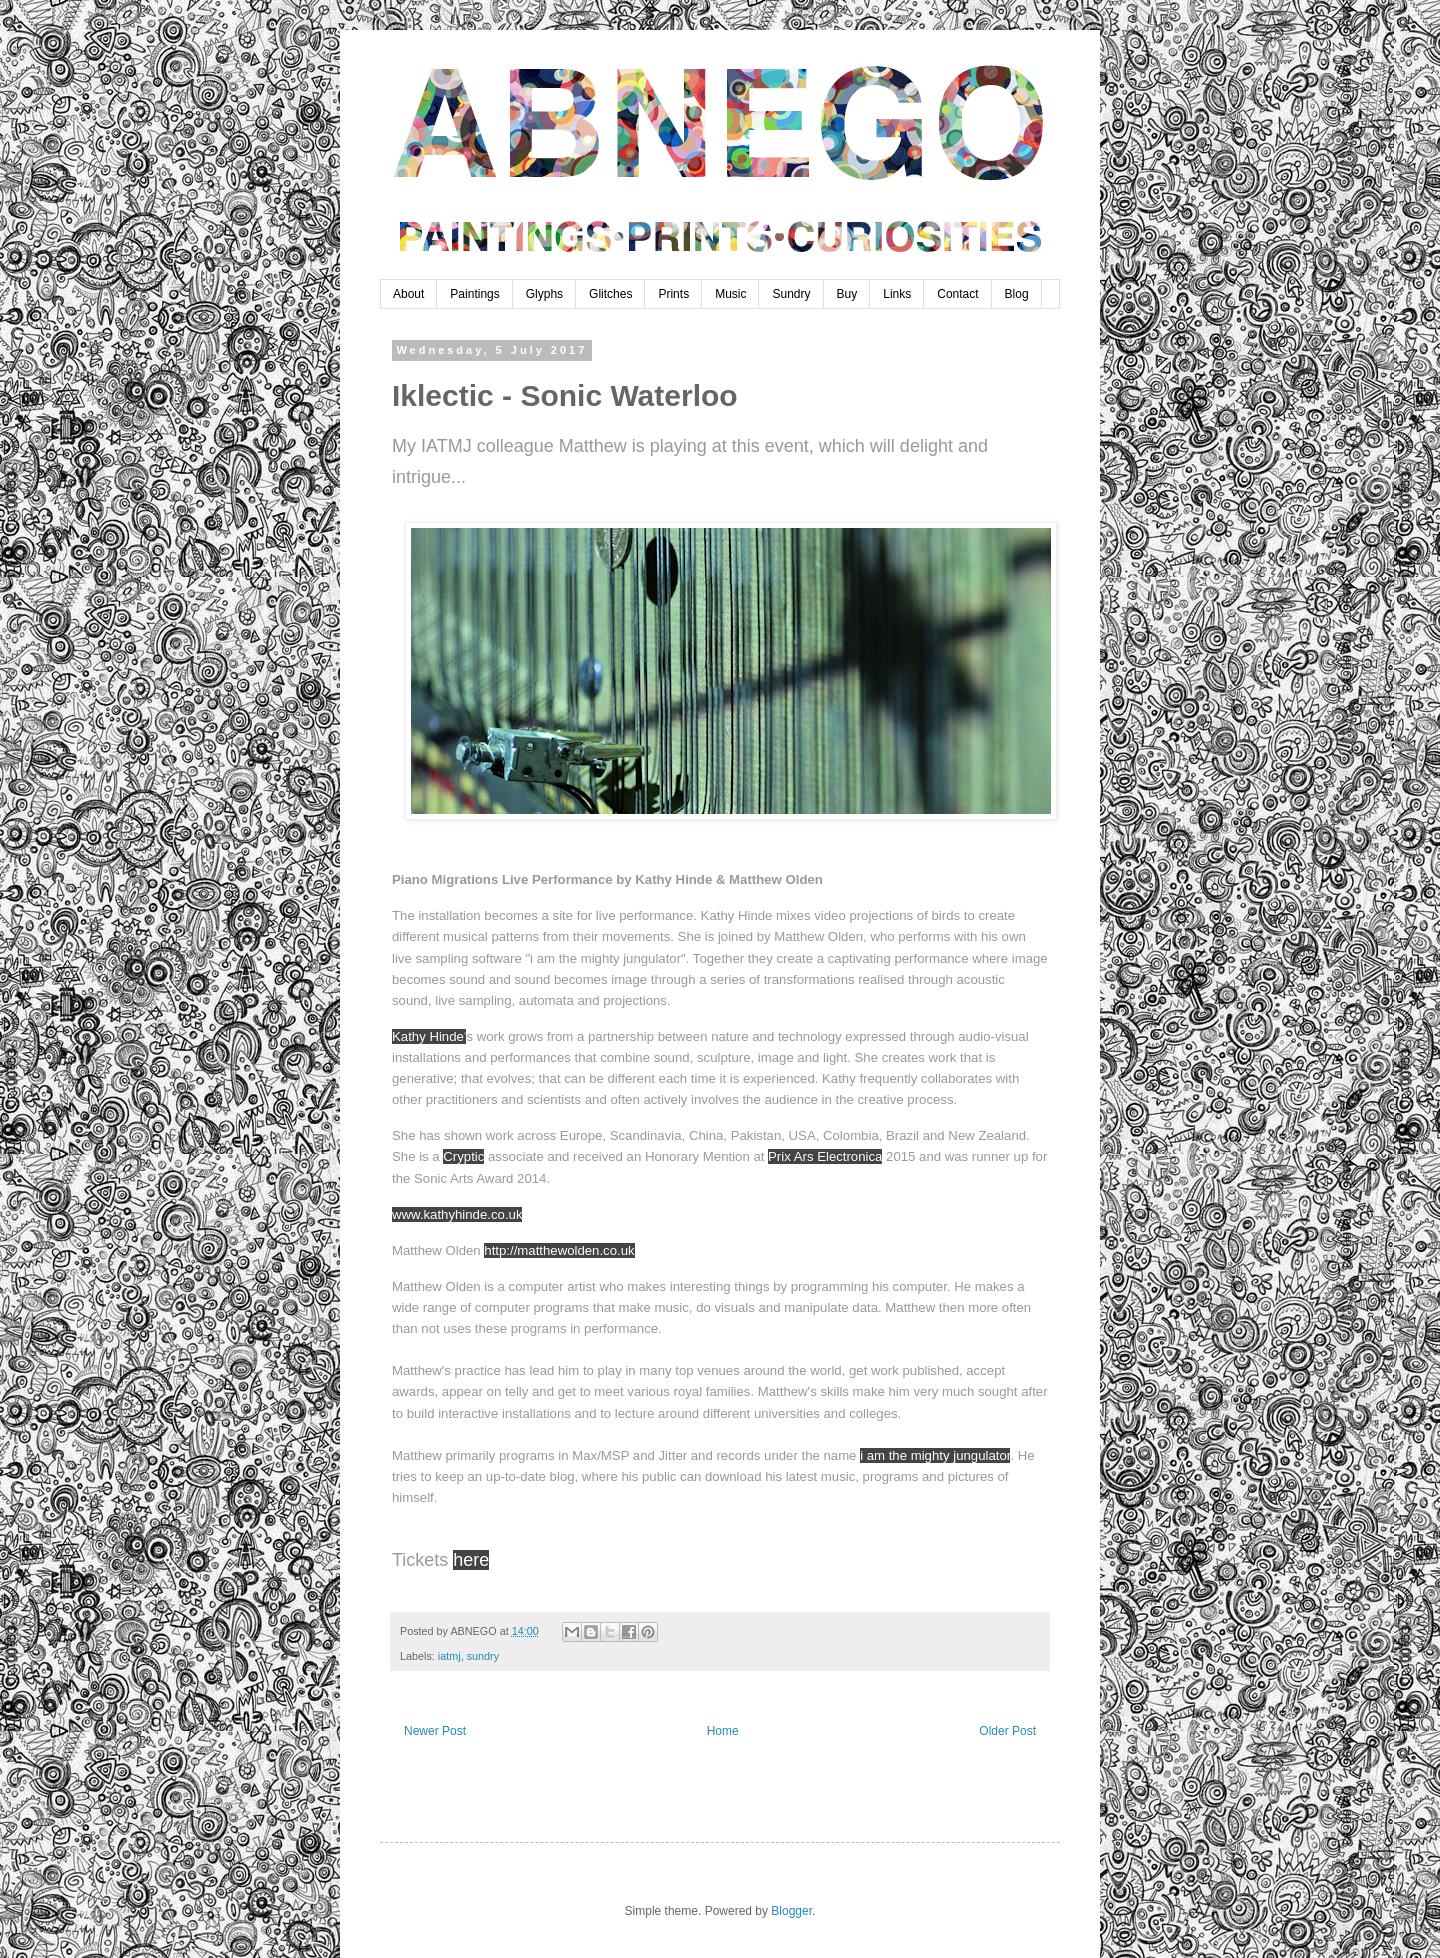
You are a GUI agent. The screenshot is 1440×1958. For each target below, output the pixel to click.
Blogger (791, 1911)
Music (730, 294)
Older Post (1007, 1731)
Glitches (610, 294)
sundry (483, 1656)
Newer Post (435, 1731)
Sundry (791, 294)
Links (897, 294)
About (408, 294)
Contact (957, 294)
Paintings (474, 294)
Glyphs (544, 294)
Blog (1017, 294)
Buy (847, 294)
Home (723, 1731)
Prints (673, 294)
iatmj (449, 1656)
